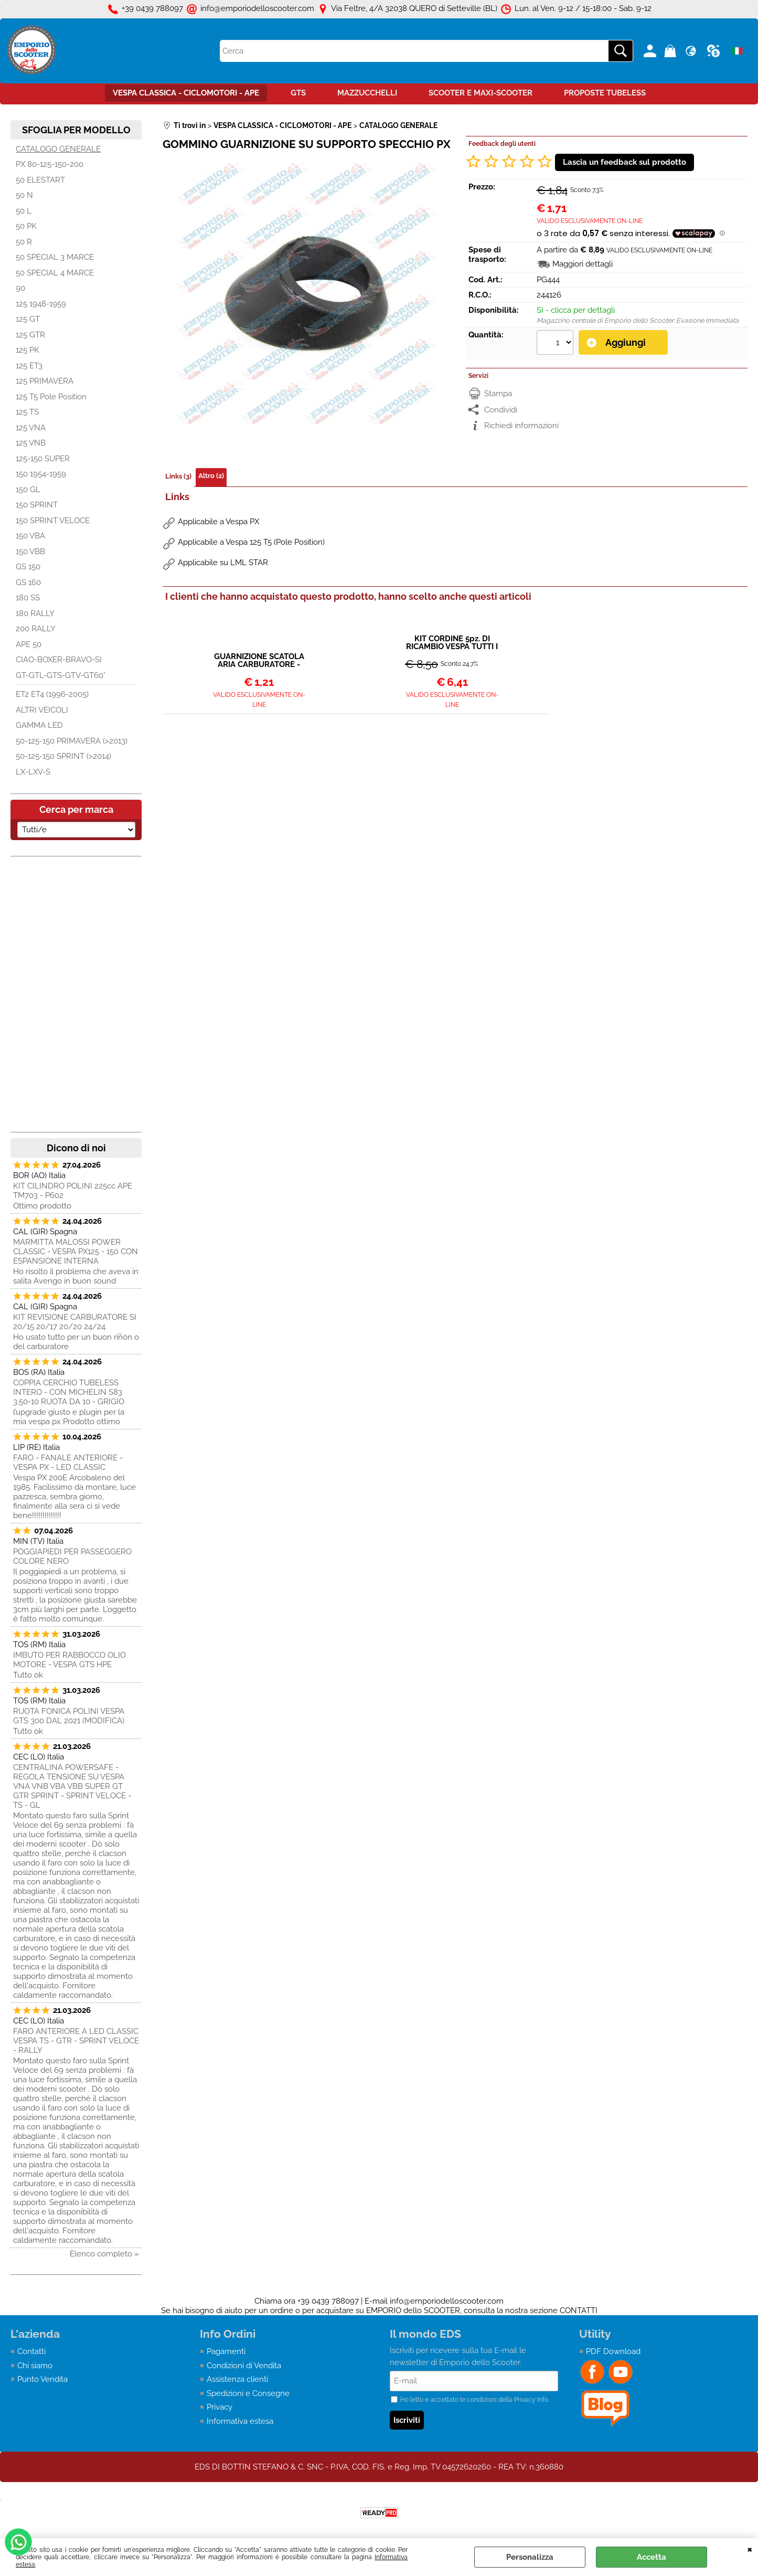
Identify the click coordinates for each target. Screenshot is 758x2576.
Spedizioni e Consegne (248, 2393)
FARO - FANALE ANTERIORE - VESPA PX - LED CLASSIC (68, 1462)
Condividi (500, 410)
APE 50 (28, 644)
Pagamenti (226, 2351)
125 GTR (30, 335)
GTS (298, 93)
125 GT (28, 319)
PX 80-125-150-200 (49, 164)
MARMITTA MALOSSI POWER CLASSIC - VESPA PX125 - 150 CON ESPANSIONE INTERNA (75, 1251)
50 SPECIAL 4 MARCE (55, 273)
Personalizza (529, 2557)
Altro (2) (211, 476)
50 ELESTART (40, 180)
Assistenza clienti (237, 2379)
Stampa (498, 393)
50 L (23, 211)
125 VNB (31, 443)
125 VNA (31, 427)
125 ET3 (29, 365)
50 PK (26, 226)
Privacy (219, 2407)
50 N (24, 195)
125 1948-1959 (41, 304)
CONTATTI (578, 2310)
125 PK (27, 350)
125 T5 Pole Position (51, 396)
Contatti (31, 2351)
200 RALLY (36, 628)
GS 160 (28, 582)
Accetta (651, 2557)
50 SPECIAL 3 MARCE (55, 257)
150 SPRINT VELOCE (53, 520)
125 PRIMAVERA (44, 381)
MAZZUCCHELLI (367, 93)
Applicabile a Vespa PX (218, 521)
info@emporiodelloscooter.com (447, 2301)
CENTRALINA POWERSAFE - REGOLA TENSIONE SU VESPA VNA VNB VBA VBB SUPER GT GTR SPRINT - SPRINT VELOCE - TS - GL (72, 1786)
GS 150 (28, 566)
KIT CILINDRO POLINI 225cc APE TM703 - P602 (72, 1190)
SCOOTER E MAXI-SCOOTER (480, 93)
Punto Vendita (42, 2379)
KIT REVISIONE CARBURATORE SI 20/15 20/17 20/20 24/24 (74, 1321)
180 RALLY (35, 613)
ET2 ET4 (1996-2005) (52, 694)
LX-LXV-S (33, 772)
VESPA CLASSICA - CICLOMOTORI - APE (186, 93)
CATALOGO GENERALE (58, 149)
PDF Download (613, 2351)
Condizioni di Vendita (244, 2365)
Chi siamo (34, 2365)
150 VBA (30, 535)
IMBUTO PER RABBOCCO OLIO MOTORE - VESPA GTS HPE (69, 1659)
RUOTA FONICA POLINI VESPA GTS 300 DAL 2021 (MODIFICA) (68, 1715)
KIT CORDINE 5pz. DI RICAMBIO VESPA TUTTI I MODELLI (452, 643)
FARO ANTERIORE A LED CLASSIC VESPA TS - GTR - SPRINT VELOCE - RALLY (76, 2041)
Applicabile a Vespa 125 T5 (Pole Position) (251, 542)
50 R (24, 242)
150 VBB (30, 551)
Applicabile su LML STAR (223, 562)
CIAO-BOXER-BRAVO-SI (59, 659)
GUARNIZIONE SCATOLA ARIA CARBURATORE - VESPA (259, 661)
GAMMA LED (39, 725)
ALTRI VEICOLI (42, 710)
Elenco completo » (104, 2254)
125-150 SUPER (43, 458)
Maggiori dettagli (582, 264)
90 (20, 288)
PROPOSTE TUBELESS (605, 93)
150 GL (28, 489)
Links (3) (178, 476)
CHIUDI (750, 2548)
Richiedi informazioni (521, 425)
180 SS (28, 597)
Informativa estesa (240, 2421)
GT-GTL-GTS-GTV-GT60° (60, 675)
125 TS (27, 412)
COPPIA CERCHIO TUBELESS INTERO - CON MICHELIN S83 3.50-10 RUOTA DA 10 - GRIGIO (68, 1392)
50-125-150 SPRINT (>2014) (63, 756)
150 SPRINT (37, 505)
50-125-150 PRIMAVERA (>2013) (71, 741)
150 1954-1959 (41, 474)
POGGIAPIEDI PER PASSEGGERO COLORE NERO (72, 1556)
